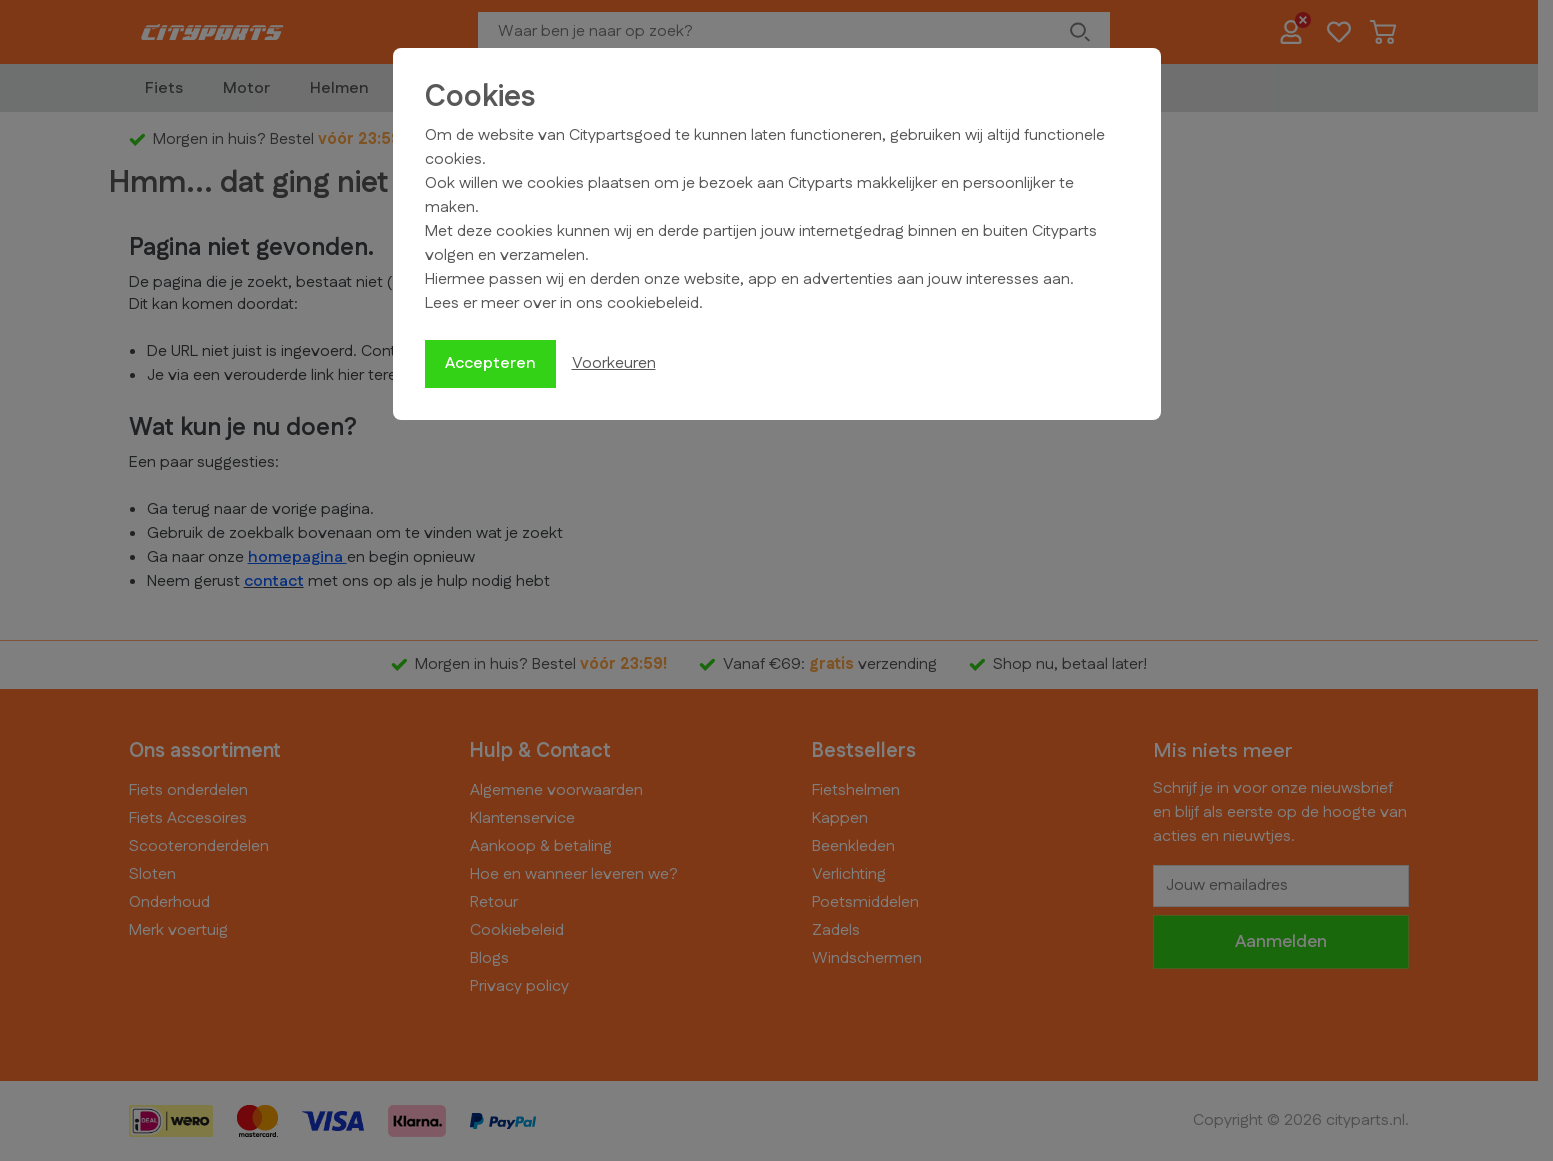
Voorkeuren (614, 363)
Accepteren (490, 363)
